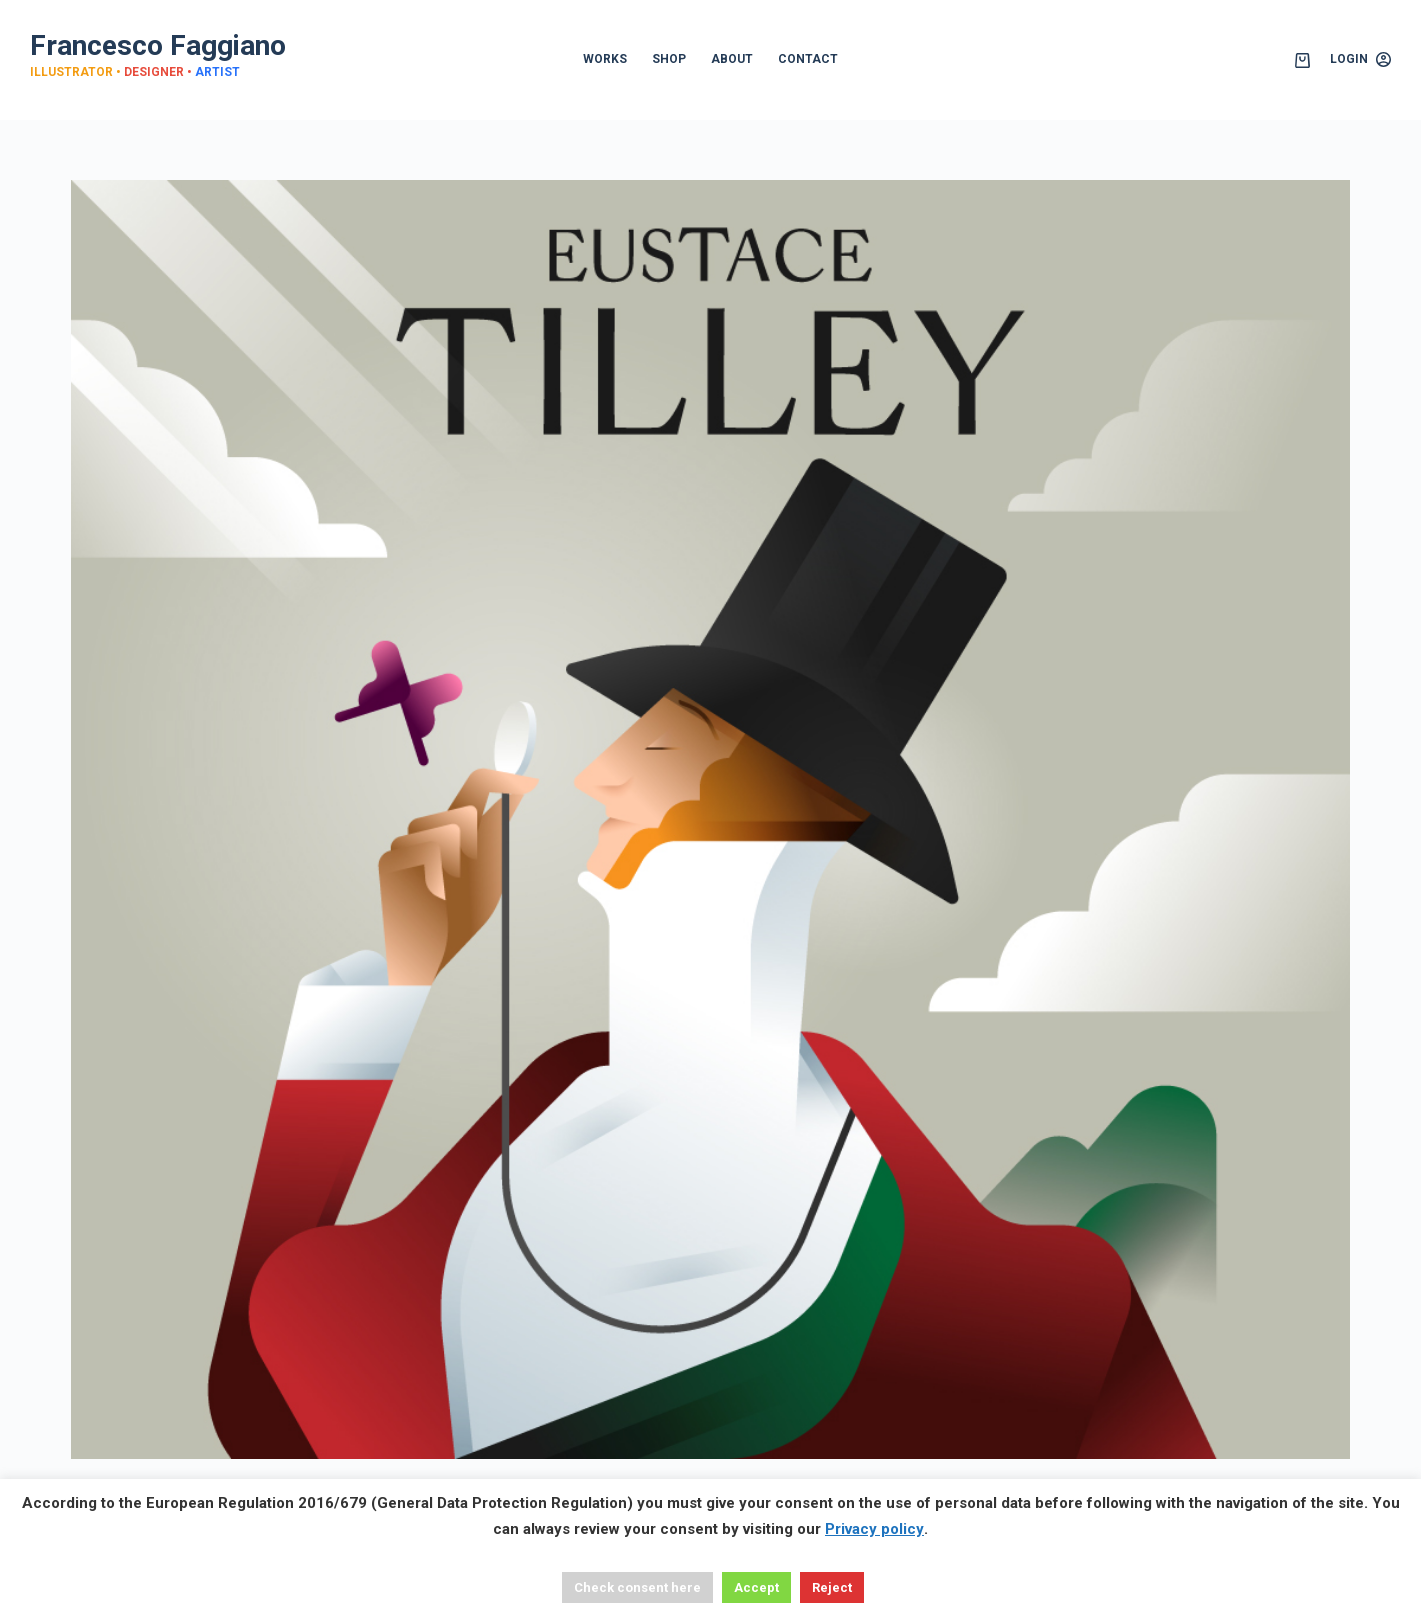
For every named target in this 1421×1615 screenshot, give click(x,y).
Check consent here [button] (637, 1587)
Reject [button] (832, 1587)
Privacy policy (874, 1529)
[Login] (1360, 60)
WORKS (605, 59)
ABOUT (732, 59)
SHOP (669, 59)
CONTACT (808, 59)
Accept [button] (756, 1587)
